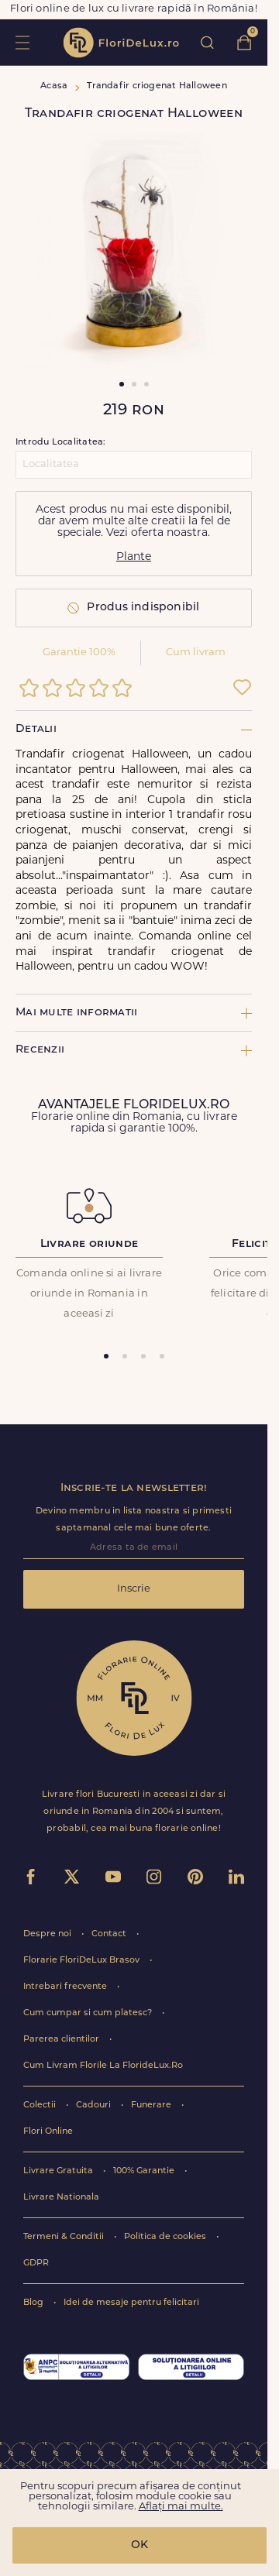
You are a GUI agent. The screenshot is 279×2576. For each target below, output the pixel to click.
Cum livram (196, 652)
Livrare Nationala (61, 2197)
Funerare (152, 2105)
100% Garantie (145, 2171)
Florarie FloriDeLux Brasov (82, 1960)
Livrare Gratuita (59, 2171)
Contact (110, 1934)
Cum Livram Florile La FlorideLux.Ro (103, 2066)
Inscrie (133, 1589)
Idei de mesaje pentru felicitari (131, 2303)
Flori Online (48, 2132)
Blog (34, 2303)
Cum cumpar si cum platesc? (88, 2013)
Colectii (40, 2105)
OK (139, 2545)
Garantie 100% (79, 652)
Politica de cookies (166, 2237)
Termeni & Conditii (64, 2237)
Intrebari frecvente (66, 1987)
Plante (133, 557)
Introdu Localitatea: (60, 442)
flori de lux (121, 42)
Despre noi (48, 1934)
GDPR (36, 2263)
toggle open (22, 42)
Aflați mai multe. (181, 2507)
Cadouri (94, 2105)
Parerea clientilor (62, 2039)
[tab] (106, 1356)
